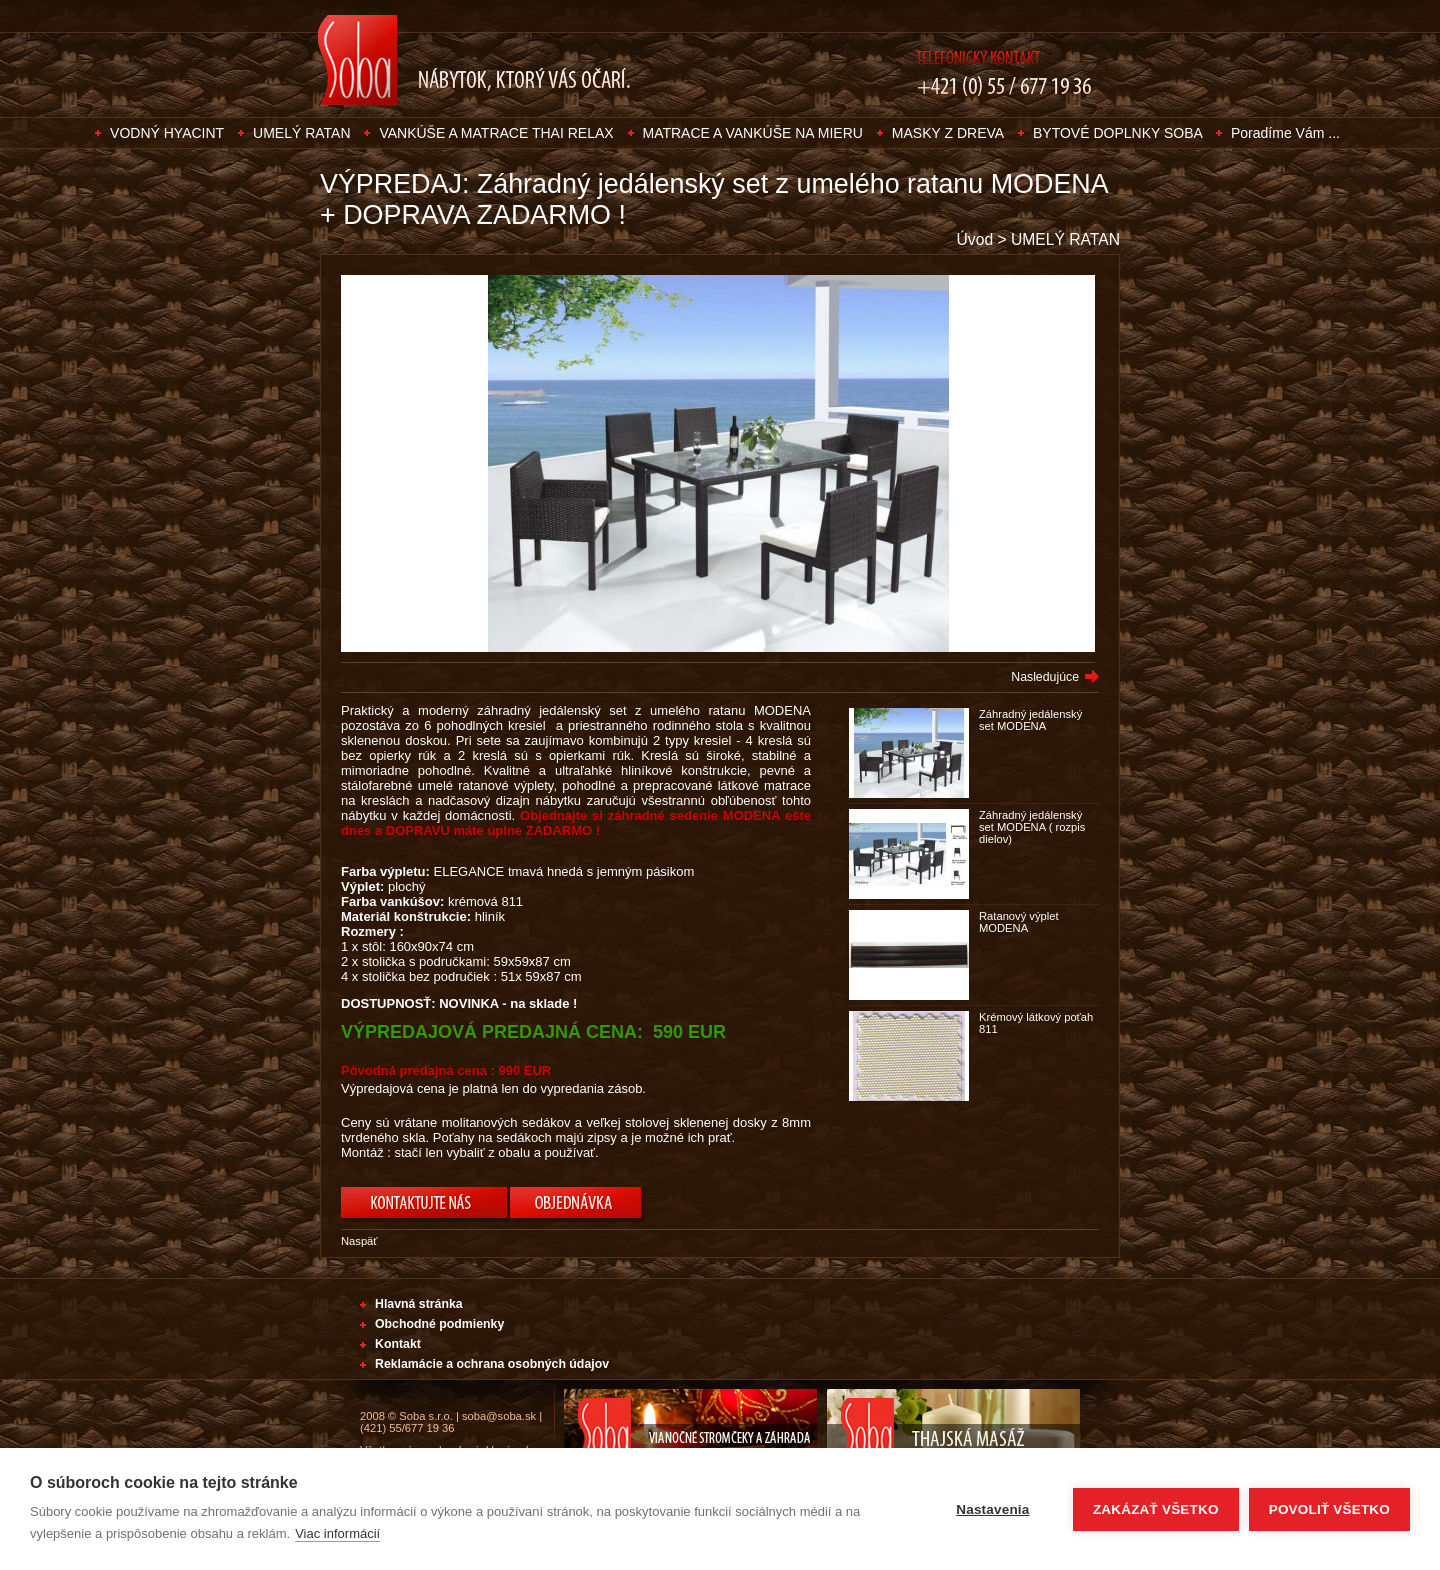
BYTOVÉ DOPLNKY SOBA (1119, 133)
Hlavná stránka (419, 1304)
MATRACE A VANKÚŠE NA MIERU (753, 133)
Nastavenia (992, 1509)
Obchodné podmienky (439, 1324)
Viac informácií (337, 1533)
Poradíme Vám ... (1285, 133)
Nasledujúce (1045, 677)
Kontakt (398, 1344)
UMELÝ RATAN (302, 133)
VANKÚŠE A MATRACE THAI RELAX (496, 133)
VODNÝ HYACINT (167, 133)
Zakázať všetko (1156, 1509)
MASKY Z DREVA (948, 133)
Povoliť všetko (1329, 1509)
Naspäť (359, 1241)
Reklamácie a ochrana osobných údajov (492, 1364)
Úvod (975, 239)
